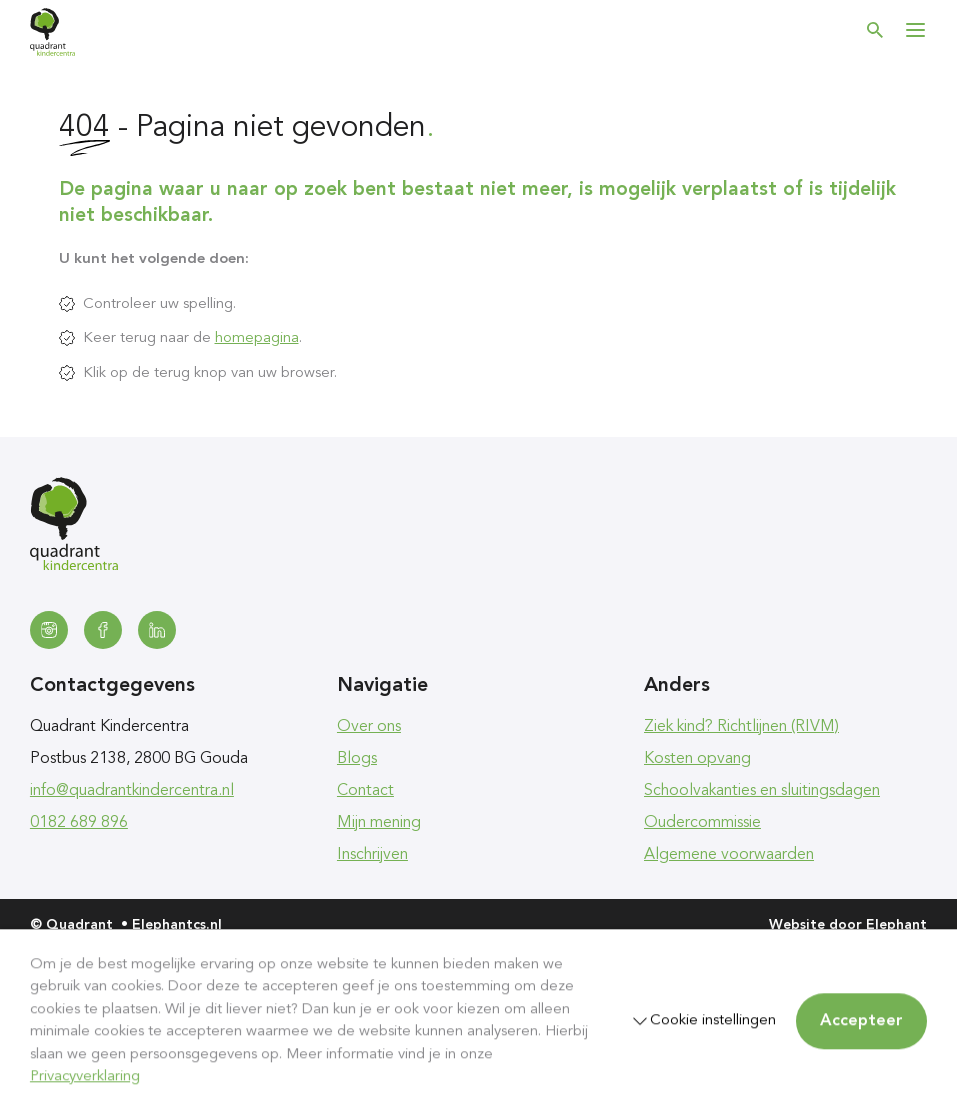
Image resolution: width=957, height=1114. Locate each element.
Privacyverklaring (85, 1077)
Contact (365, 791)
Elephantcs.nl (177, 925)
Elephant (896, 925)
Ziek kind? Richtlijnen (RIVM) (741, 727)
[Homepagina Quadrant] (52, 32)
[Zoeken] (875, 30)
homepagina (257, 338)
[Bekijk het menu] (915, 30)
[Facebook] (103, 630)
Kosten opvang (697, 759)
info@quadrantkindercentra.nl (132, 791)
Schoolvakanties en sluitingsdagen (762, 791)
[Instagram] (49, 630)
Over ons (369, 727)
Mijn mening (379, 823)
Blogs (357, 759)
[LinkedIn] (157, 630)
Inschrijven (372, 855)
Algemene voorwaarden (729, 855)
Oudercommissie (702, 823)
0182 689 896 (79, 823)
